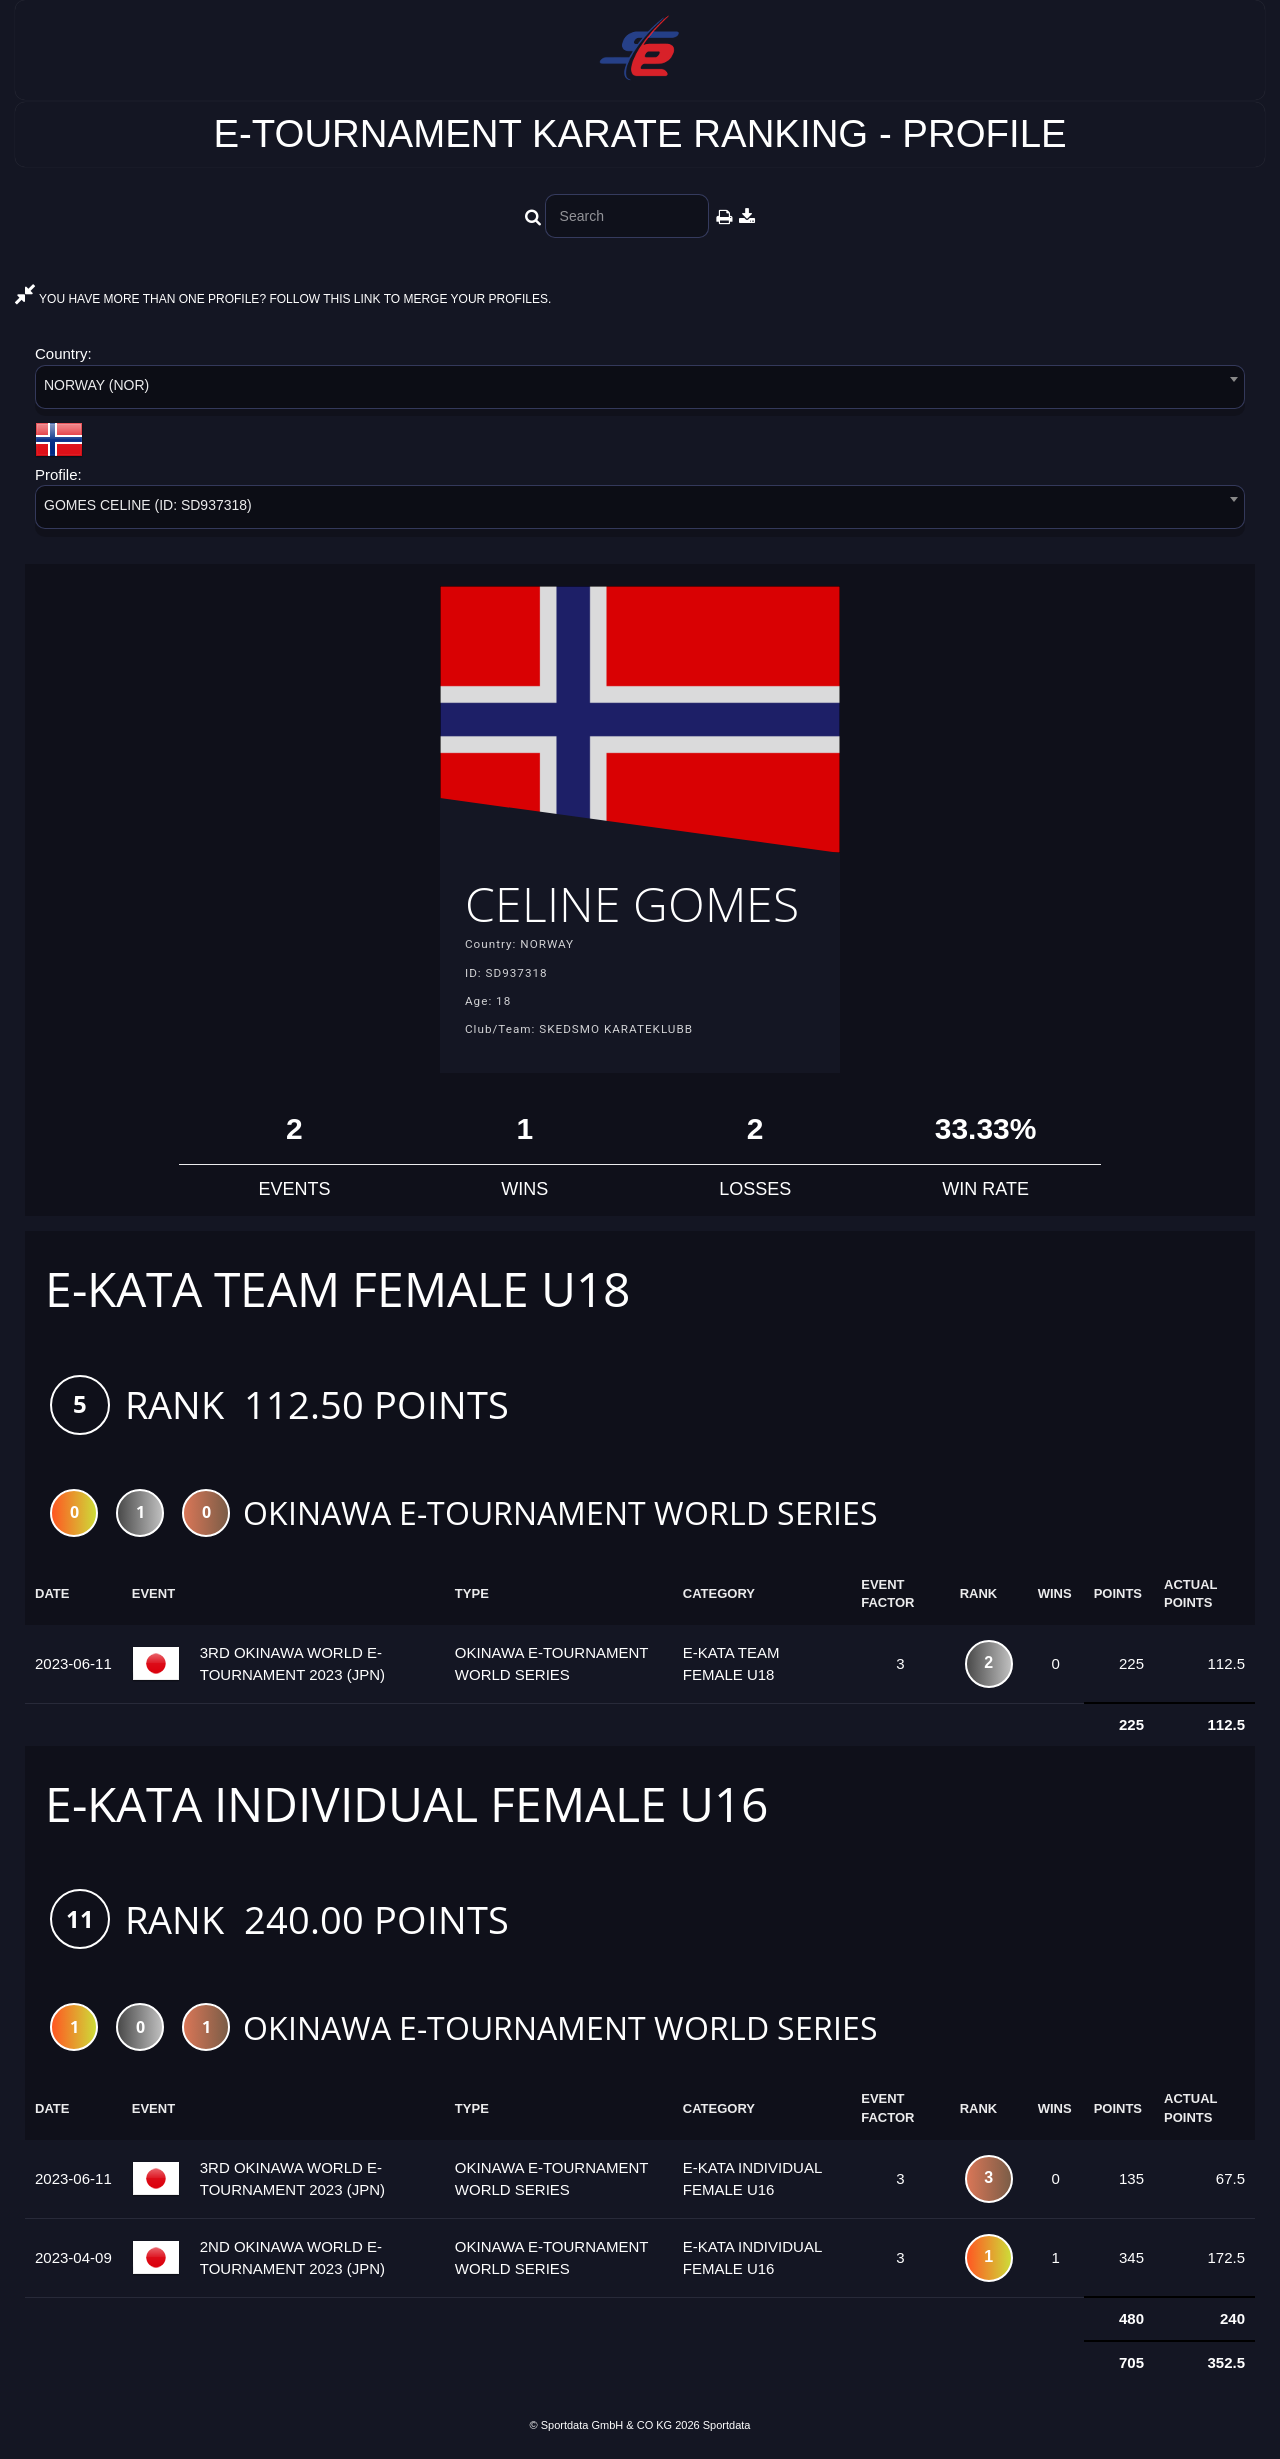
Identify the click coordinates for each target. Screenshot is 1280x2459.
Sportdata (727, 2425)
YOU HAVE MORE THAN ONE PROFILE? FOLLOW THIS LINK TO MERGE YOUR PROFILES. (283, 299)
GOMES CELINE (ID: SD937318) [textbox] (148, 505)
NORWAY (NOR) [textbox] (96, 385)
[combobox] (640, 390)
